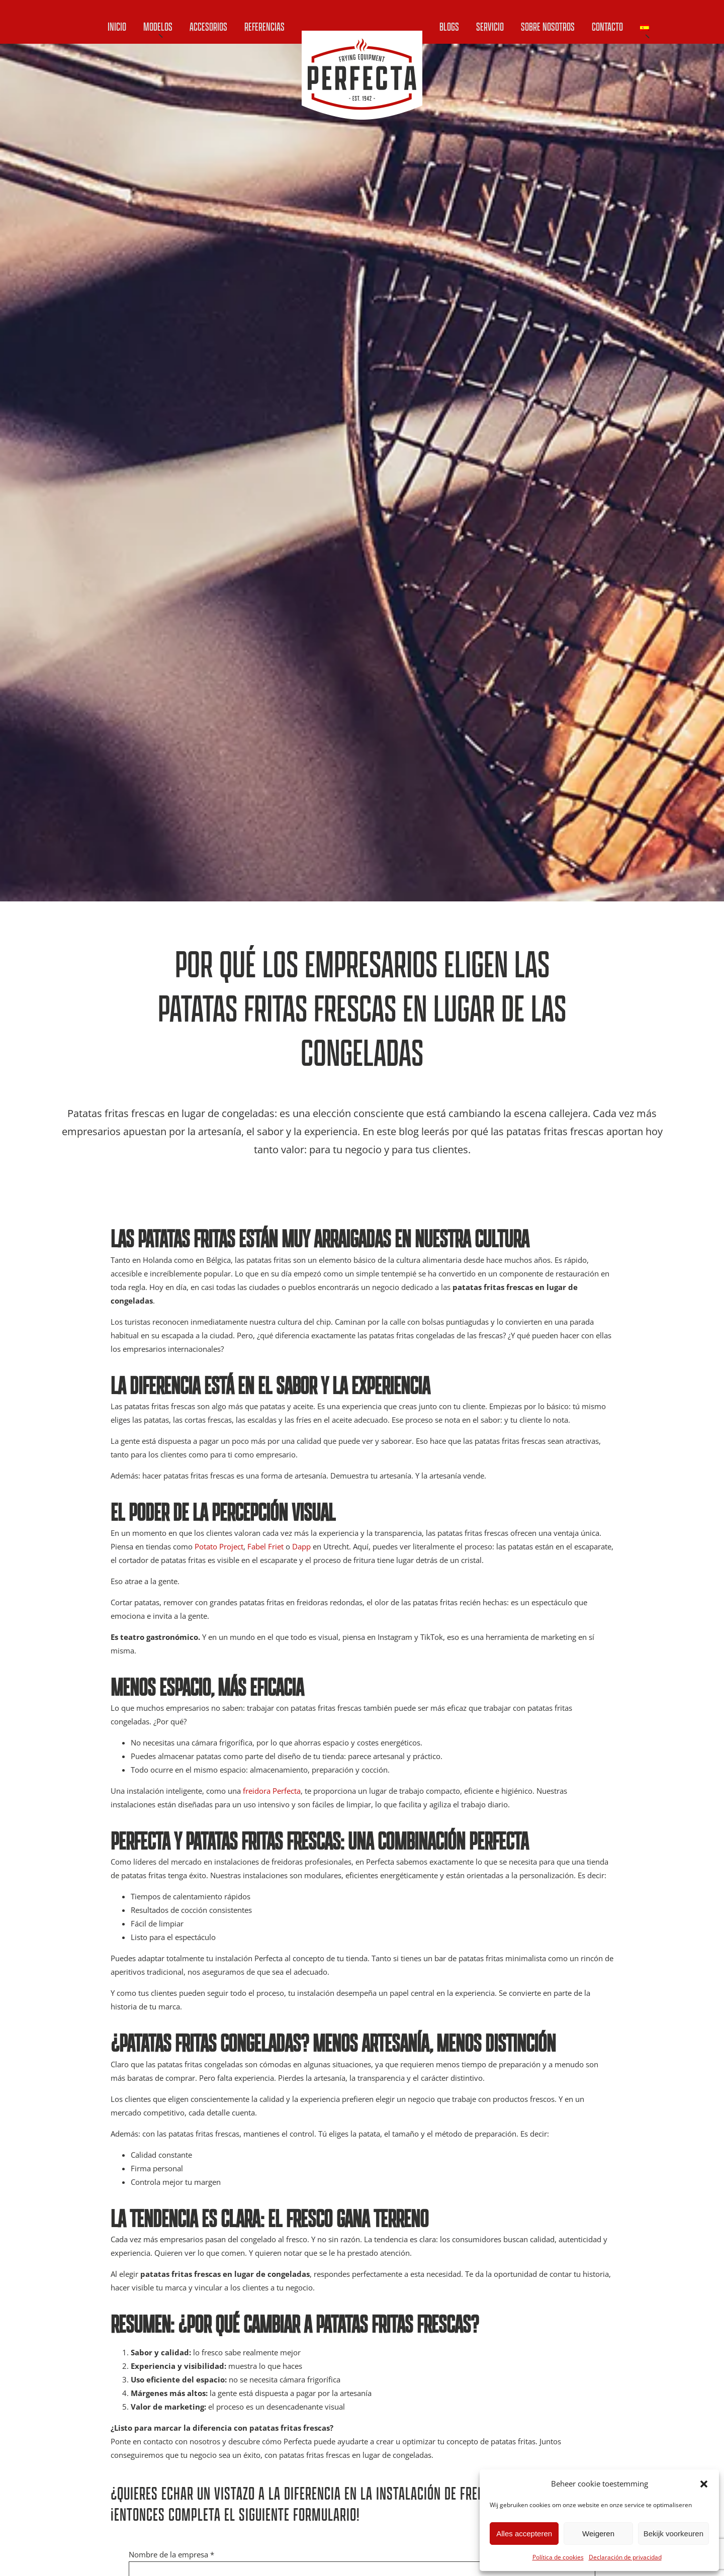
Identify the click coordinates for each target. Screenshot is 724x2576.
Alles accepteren (524, 2533)
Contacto (607, 26)
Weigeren (598, 2533)
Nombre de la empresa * (171, 2554)
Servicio (490, 26)
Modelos (157, 26)
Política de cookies (558, 2557)
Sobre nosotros (548, 26)
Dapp (301, 1546)
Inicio (117, 26)
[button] (704, 2484)
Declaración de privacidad (625, 2557)
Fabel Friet (265, 1546)
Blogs (449, 26)
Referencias (264, 26)
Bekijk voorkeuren (673, 2533)
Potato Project (219, 1546)
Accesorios (208, 26)
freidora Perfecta (272, 1791)
